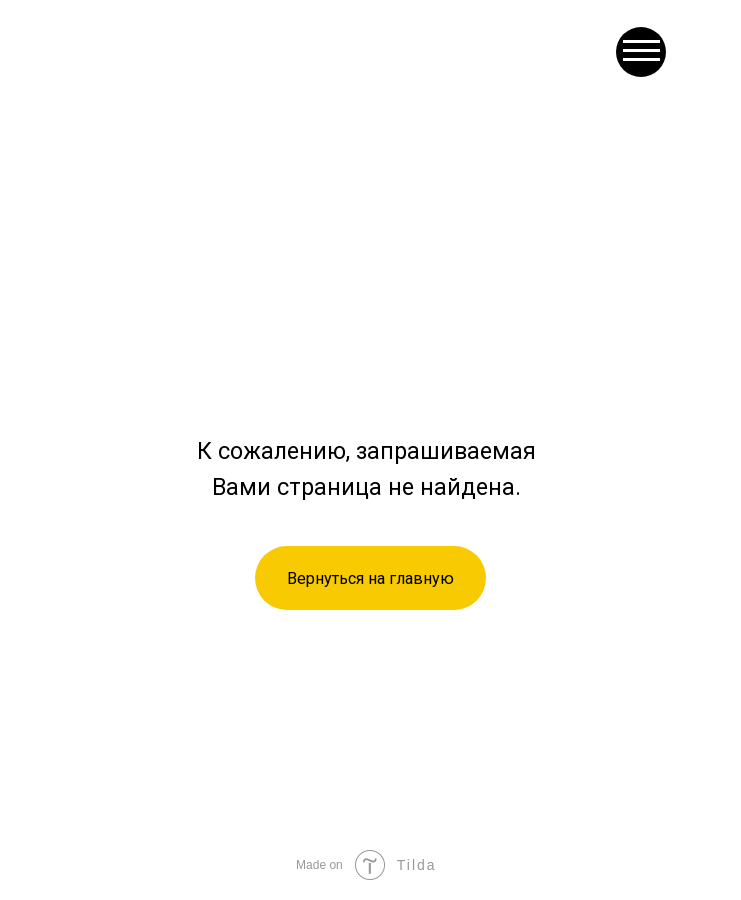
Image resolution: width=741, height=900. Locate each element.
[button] (641, 52)
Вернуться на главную (370, 578)
